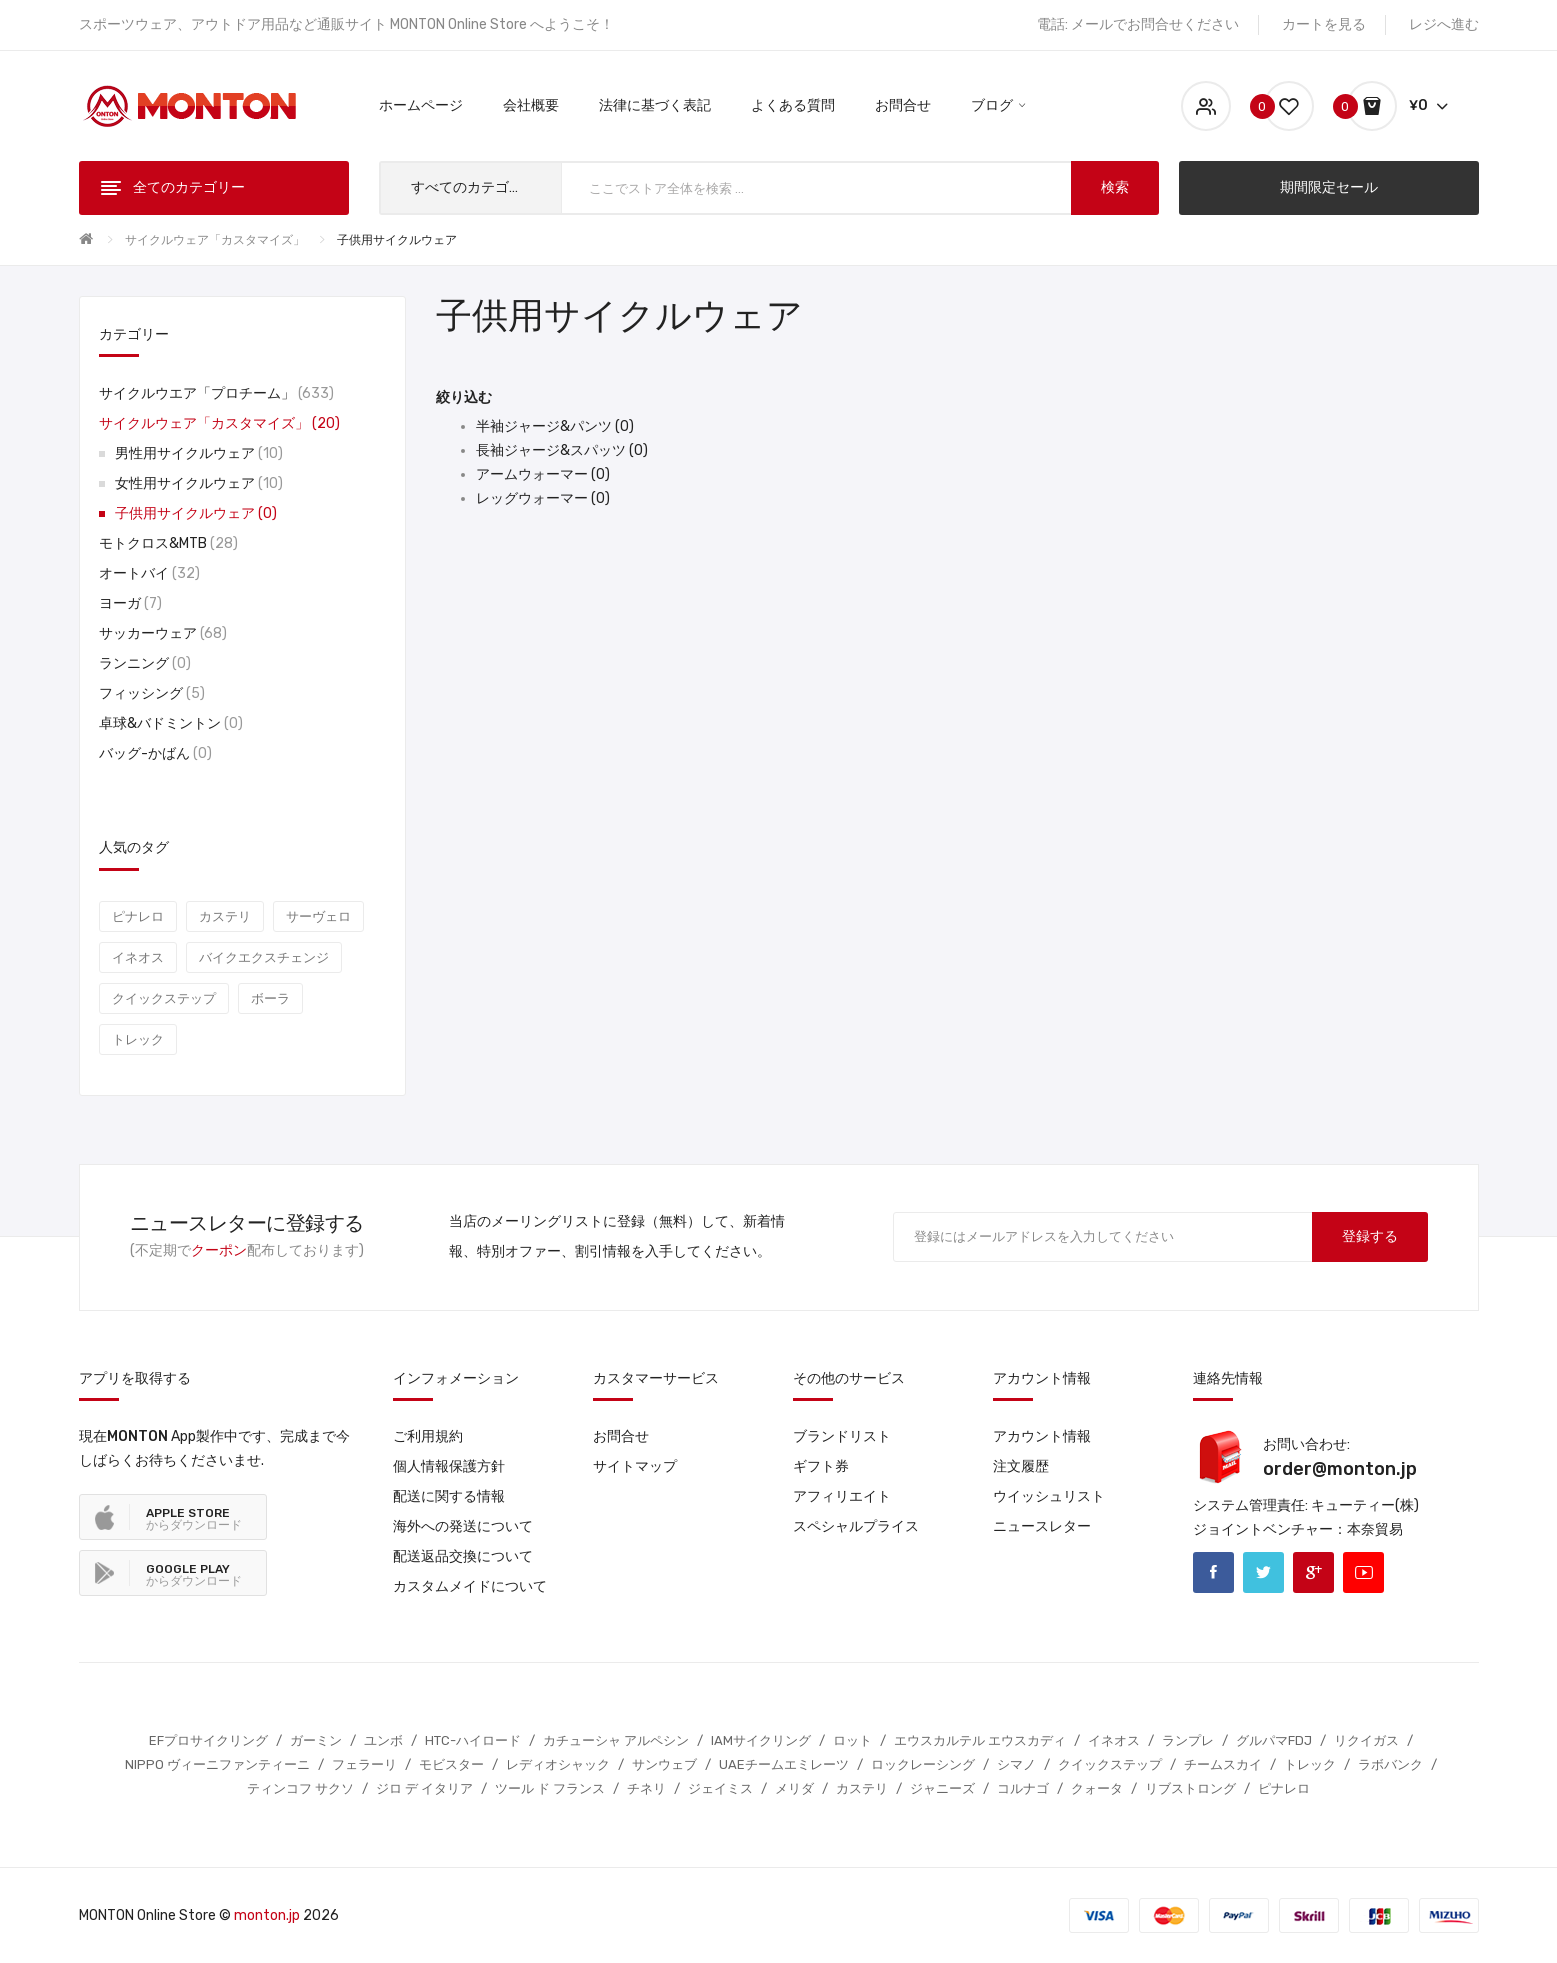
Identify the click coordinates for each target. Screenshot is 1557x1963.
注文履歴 (1021, 1466)
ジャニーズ (942, 1788)
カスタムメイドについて (470, 1586)
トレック (138, 1039)
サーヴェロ (318, 916)
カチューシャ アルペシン (616, 1740)
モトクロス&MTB (168, 543)
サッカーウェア (163, 633)
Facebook (1213, 1572)
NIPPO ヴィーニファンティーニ (217, 1764)
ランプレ (1188, 1740)
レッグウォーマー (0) (543, 498)
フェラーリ (364, 1764)
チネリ (646, 1788)
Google (1313, 1572)
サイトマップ (635, 1466)
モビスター (451, 1764)
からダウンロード (194, 1519)
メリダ (794, 1788)
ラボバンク (1390, 1764)
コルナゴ (1023, 1788)
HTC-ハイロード (473, 1740)
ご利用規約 (428, 1436)
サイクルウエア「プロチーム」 (216, 393)
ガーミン (316, 1740)
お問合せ (621, 1436)
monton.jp (267, 1915)
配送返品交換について (463, 1556)
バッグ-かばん (155, 753)
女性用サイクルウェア (199, 483)
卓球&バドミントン (171, 723)
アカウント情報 (1042, 1436)
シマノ (1016, 1764)
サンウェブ (664, 1764)
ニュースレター (1042, 1526)
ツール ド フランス (550, 1788)
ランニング (145, 663)
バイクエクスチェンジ (264, 957)
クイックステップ (164, 998)
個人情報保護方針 (449, 1466)
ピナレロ (138, 916)
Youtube (1363, 1572)
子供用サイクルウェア (397, 240)
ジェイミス (720, 1788)
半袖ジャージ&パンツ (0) (555, 426)
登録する (1370, 1236)
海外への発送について (463, 1526)
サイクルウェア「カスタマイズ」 (215, 240)
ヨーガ (130, 603)
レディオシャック (558, 1764)
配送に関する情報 (449, 1496)
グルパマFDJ (1274, 1740)
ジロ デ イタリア (424, 1788)
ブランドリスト (842, 1436)
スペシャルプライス (856, 1526)
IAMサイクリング (761, 1740)
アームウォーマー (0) (543, 474)
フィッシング (152, 693)
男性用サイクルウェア (199, 453)
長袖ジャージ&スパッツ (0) (562, 450)
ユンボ (383, 1740)
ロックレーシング (923, 1764)
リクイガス (1366, 1740)
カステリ (225, 916)
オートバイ (149, 573)
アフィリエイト (842, 1496)
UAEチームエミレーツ (784, 1764)
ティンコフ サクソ (300, 1788)
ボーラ (270, 998)
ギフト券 (821, 1466)
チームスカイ (1223, 1764)
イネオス (138, 957)
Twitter (1263, 1572)
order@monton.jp (1340, 1469)
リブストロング (1190, 1788)
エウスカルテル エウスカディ (980, 1740)
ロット (852, 1740)
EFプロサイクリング (208, 1740)
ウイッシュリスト (1049, 1496)
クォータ (1097, 1788)
